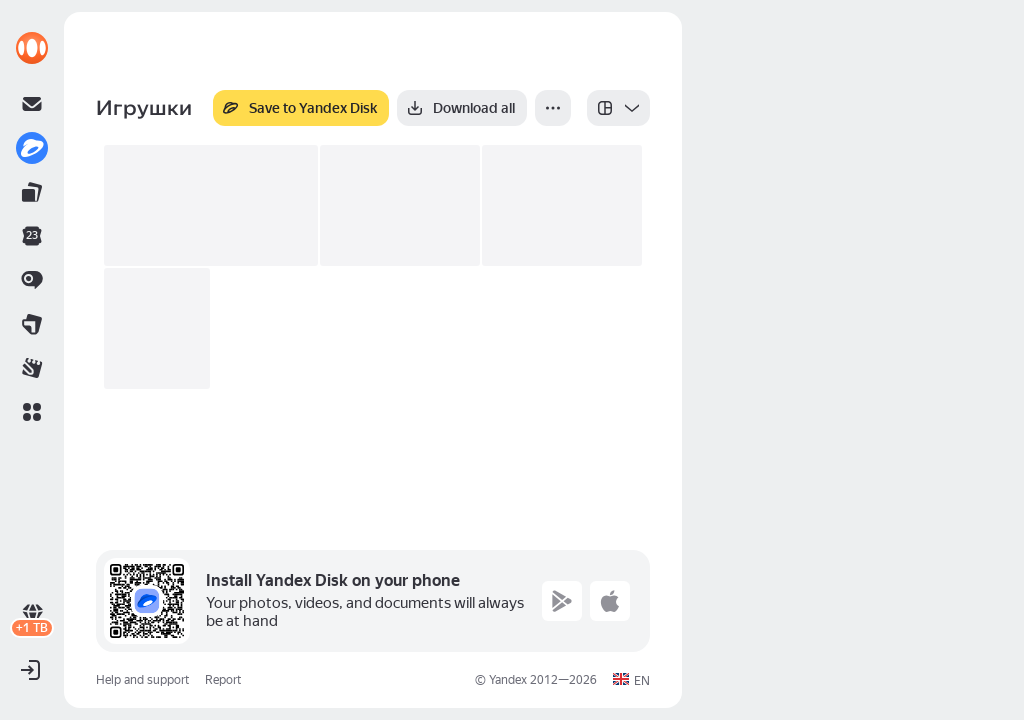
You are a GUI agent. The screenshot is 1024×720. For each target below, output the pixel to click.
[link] (32, 48)
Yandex (508, 680)
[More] (553, 108)
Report (223, 680)
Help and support (142, 680)
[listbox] (618, 108)
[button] (32, 412)
